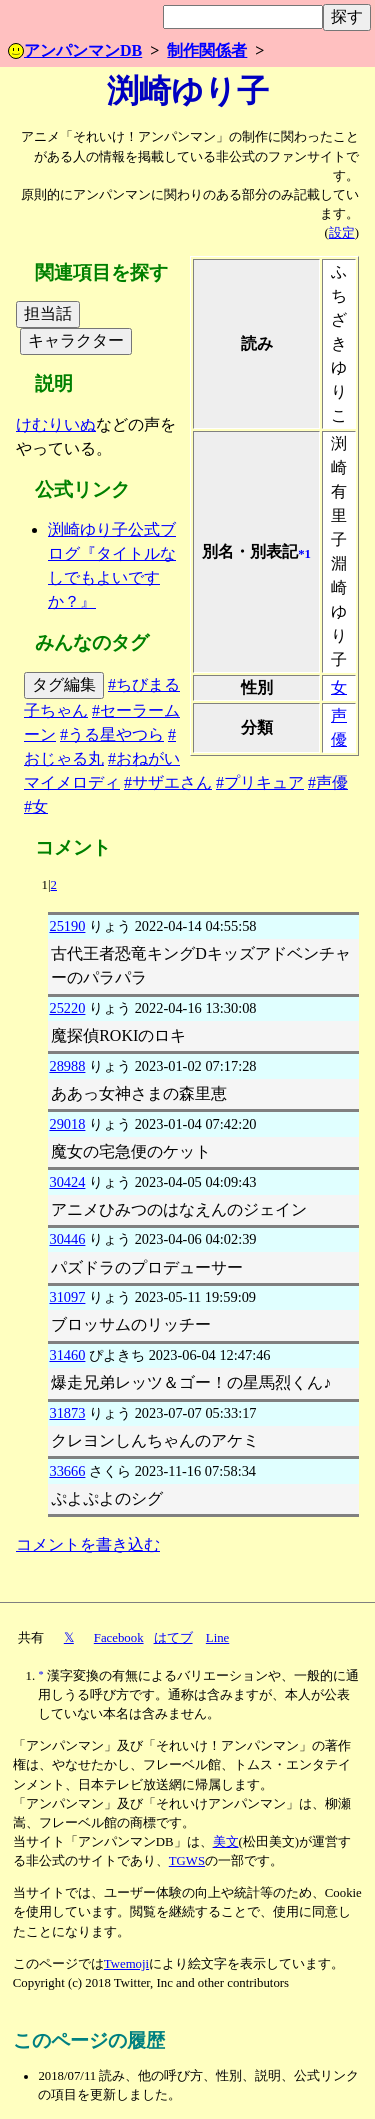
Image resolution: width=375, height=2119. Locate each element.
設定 (342, 233)
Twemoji (126, 1964)
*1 (304, 554)
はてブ (173, 1638)
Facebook (119, 1638)
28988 (67, 1066)
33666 (67, 1471)
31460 (67, 1355)
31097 (67, 1297)
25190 (67, 926)
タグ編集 (64, 684)
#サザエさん (168, 782)
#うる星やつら (112, 734)
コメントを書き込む (88, 1544)
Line (217, 1638)
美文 (226, 1842)
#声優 (328, 782)
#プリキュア (260, 782)
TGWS (187, 1861)
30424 (67, 1182)
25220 (67, 1008)
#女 (36, 806)
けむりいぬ (56, 424)
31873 (67, 1413)
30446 (67, 1239)
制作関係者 (207, 50)
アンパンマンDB (75, 50)
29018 (67, 1124)
